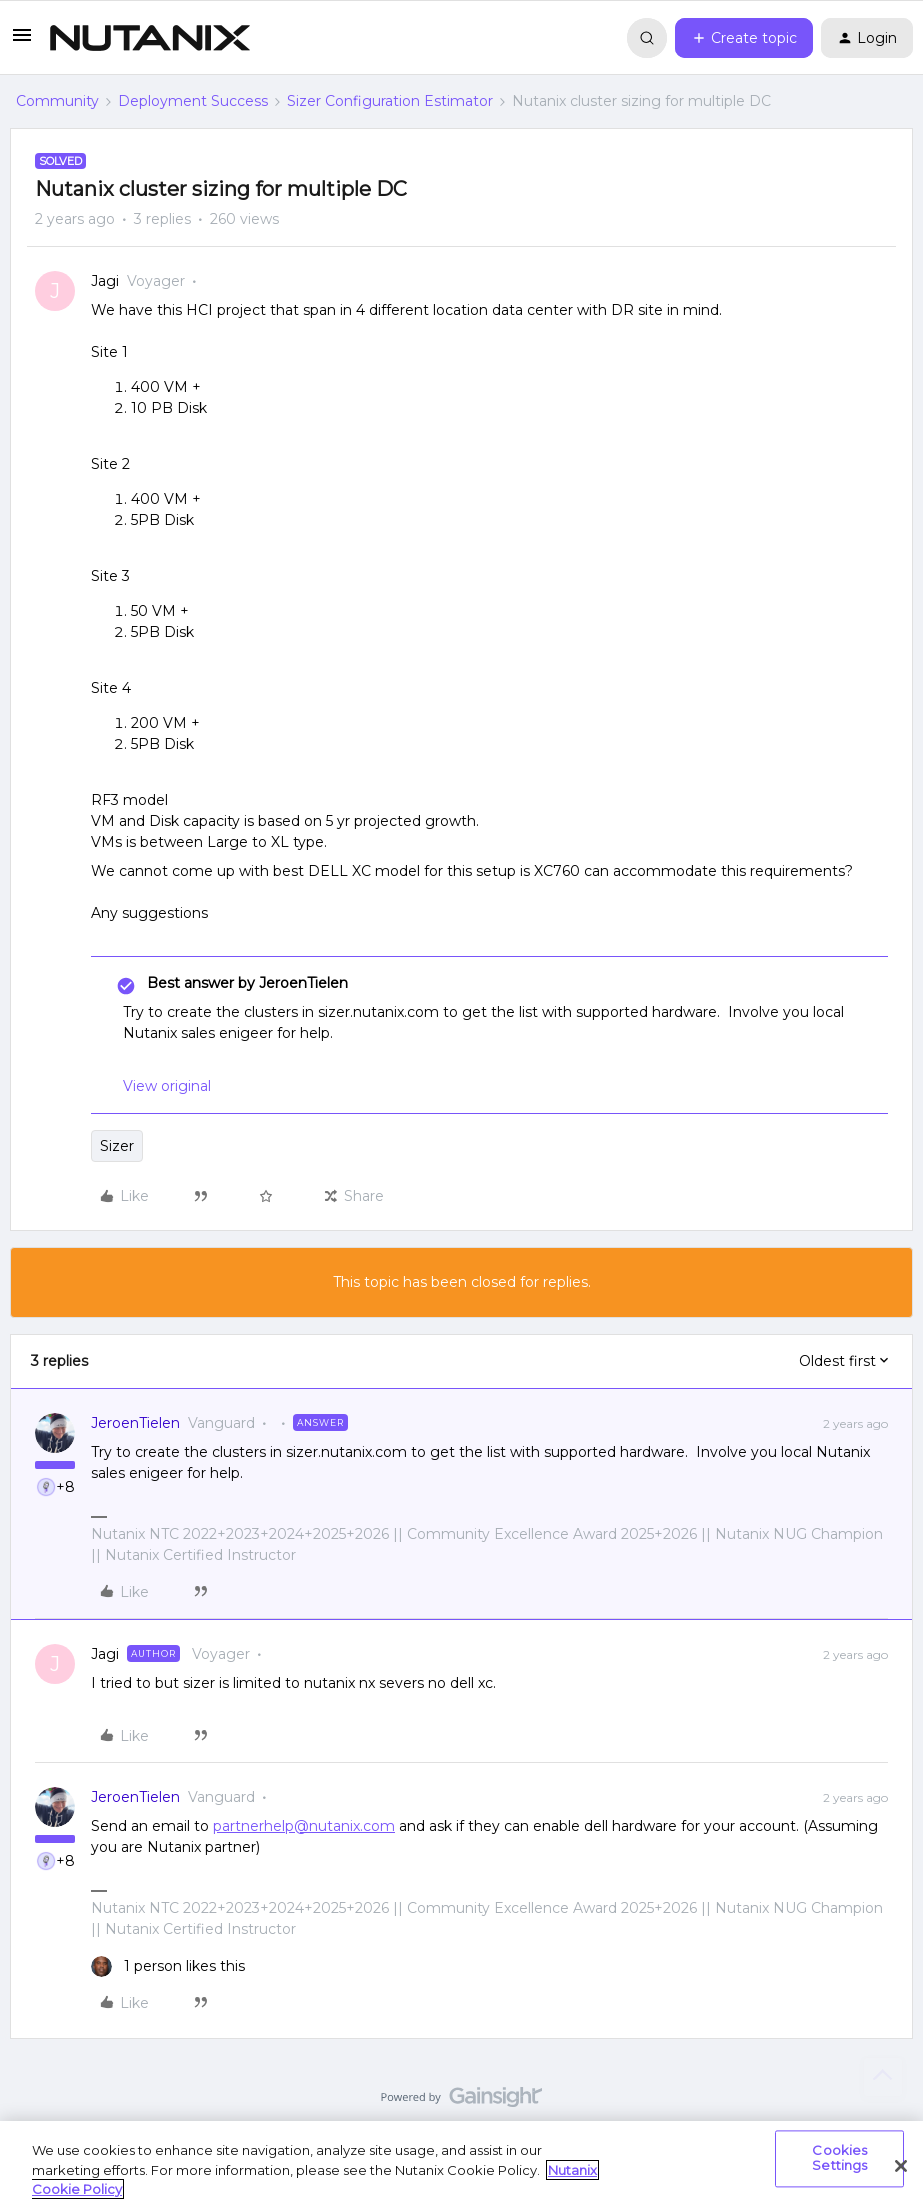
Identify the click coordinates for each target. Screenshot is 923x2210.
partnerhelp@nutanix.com (304, 1826)
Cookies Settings (839, 2158)
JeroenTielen (135, 1423)
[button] (22, 42)
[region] (461, 2165)
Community (57, 101)
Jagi (105, 281)
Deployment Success (193, 101)
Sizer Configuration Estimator (390, 101)
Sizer (117, 1146)
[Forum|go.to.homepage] (150, 38)
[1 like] (168, 1966)
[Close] (901, 2166)
